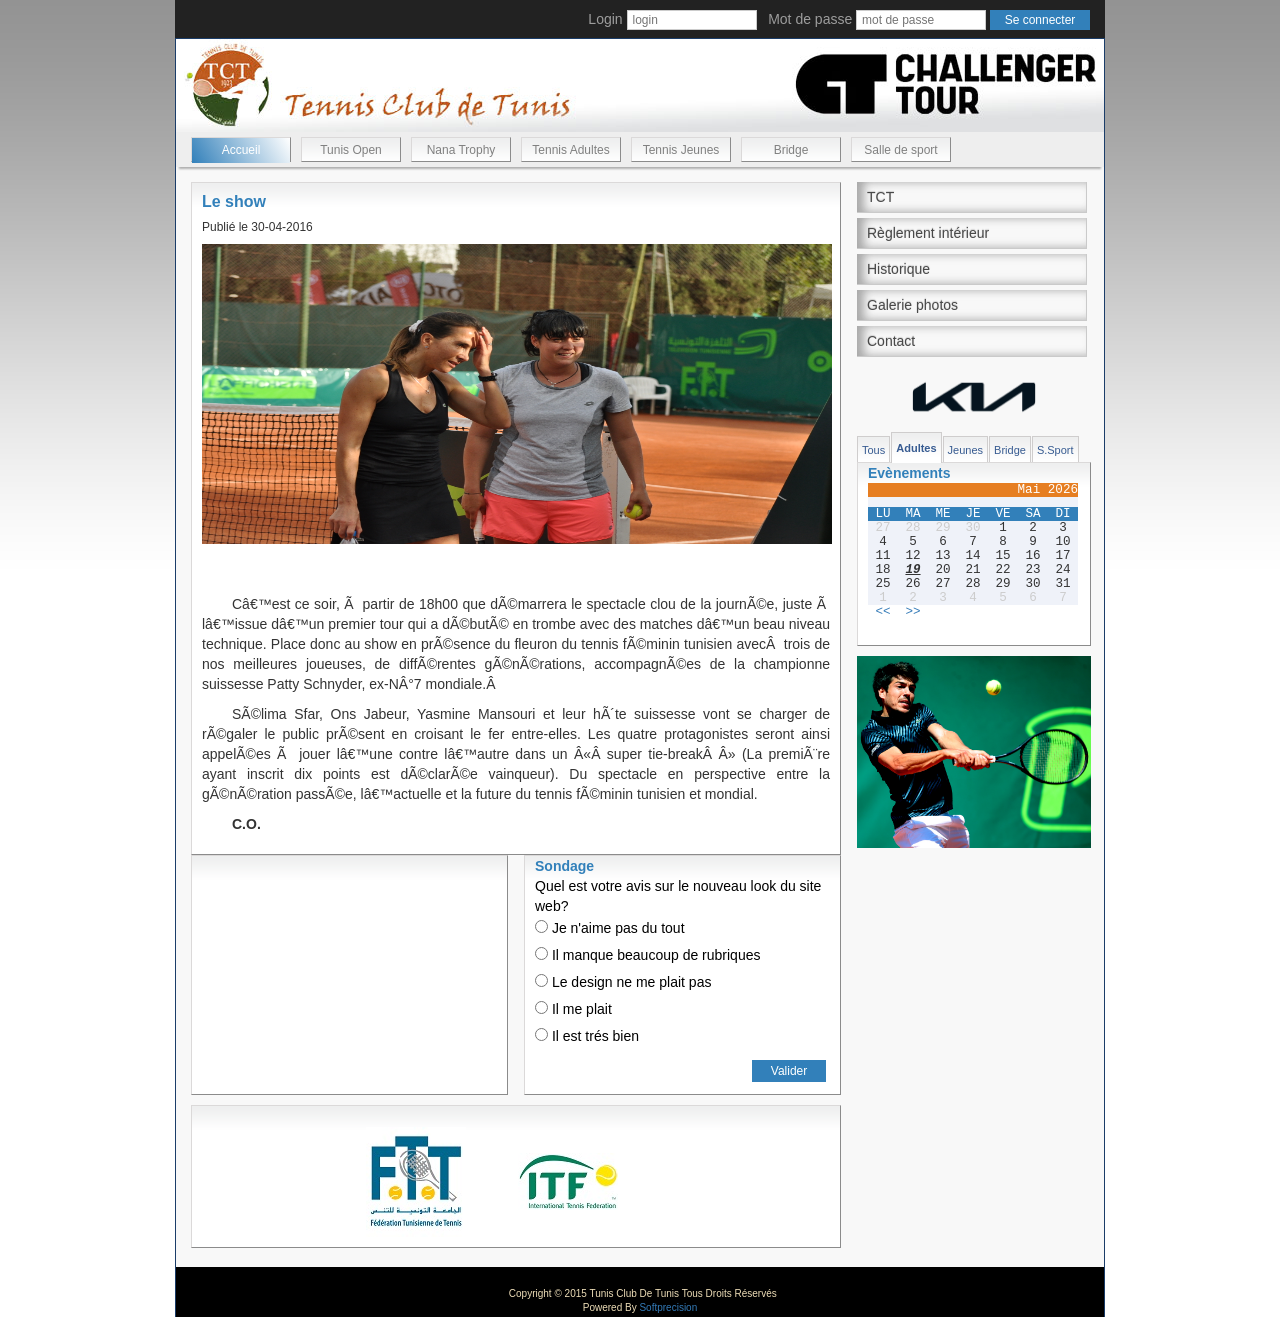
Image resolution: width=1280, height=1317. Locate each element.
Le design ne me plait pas (623, 982)
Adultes (916, 448)
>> (912, 612)
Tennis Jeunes (681, 150)
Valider (789, 1071)
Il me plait (573, 1009)
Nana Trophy (461, 150)
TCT (880, 197)
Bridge (791, 150)
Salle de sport (900, 150)
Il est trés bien (587, 1036)
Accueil (241, 150)
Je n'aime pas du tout (610, 928)
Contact (891, 341)
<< (882, 612)
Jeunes (965, 450)
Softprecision (668, 1307)
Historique (898, 269)
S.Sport (1055, 450)
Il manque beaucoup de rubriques (647, 955)
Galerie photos (912, 305)
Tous (873, 450)
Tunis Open (351, 150)
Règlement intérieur (928, 233)
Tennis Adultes (570, 150)
